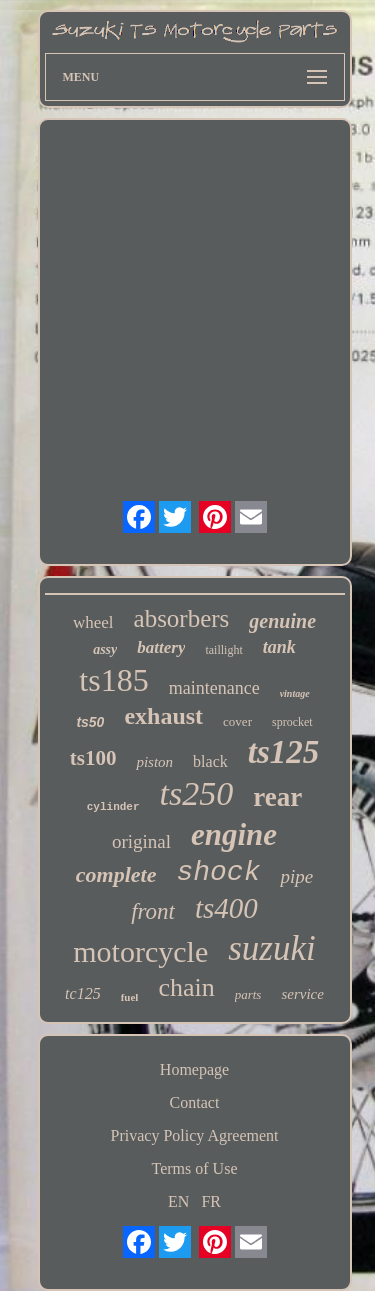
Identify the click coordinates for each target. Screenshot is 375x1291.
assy (105, 649)
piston (154, 762)
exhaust (163, 716)
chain (186, 987)
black (210, 761)
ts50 (90, 722)
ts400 (226, 908)
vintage (295, 693)
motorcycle (140, 951)
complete (116, 874)
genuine (282, 621)
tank (279, 647)
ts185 (113, 680)
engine (234, 834)
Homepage (194, 1069)
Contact (195, 1102)
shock (218, 872)
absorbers (182, 618)
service (302, 994)
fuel (130, 997)
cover (237, 721)
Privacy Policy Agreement (195, 1135)
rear (277, 797)
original (141, 841)
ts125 (284, 752)
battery (161, 647)
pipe (296, 876)
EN (178, 1201)
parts (248, 994)
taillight (223, 650)
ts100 (93, 758)
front (153, 911)
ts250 (197, 793)
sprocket (292, 722)
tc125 (83, 993)
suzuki (272, 948)
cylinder (113, 807)
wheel (93, 622)
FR (211, 1201)
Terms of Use (195, 1168)
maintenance (214, 688)
